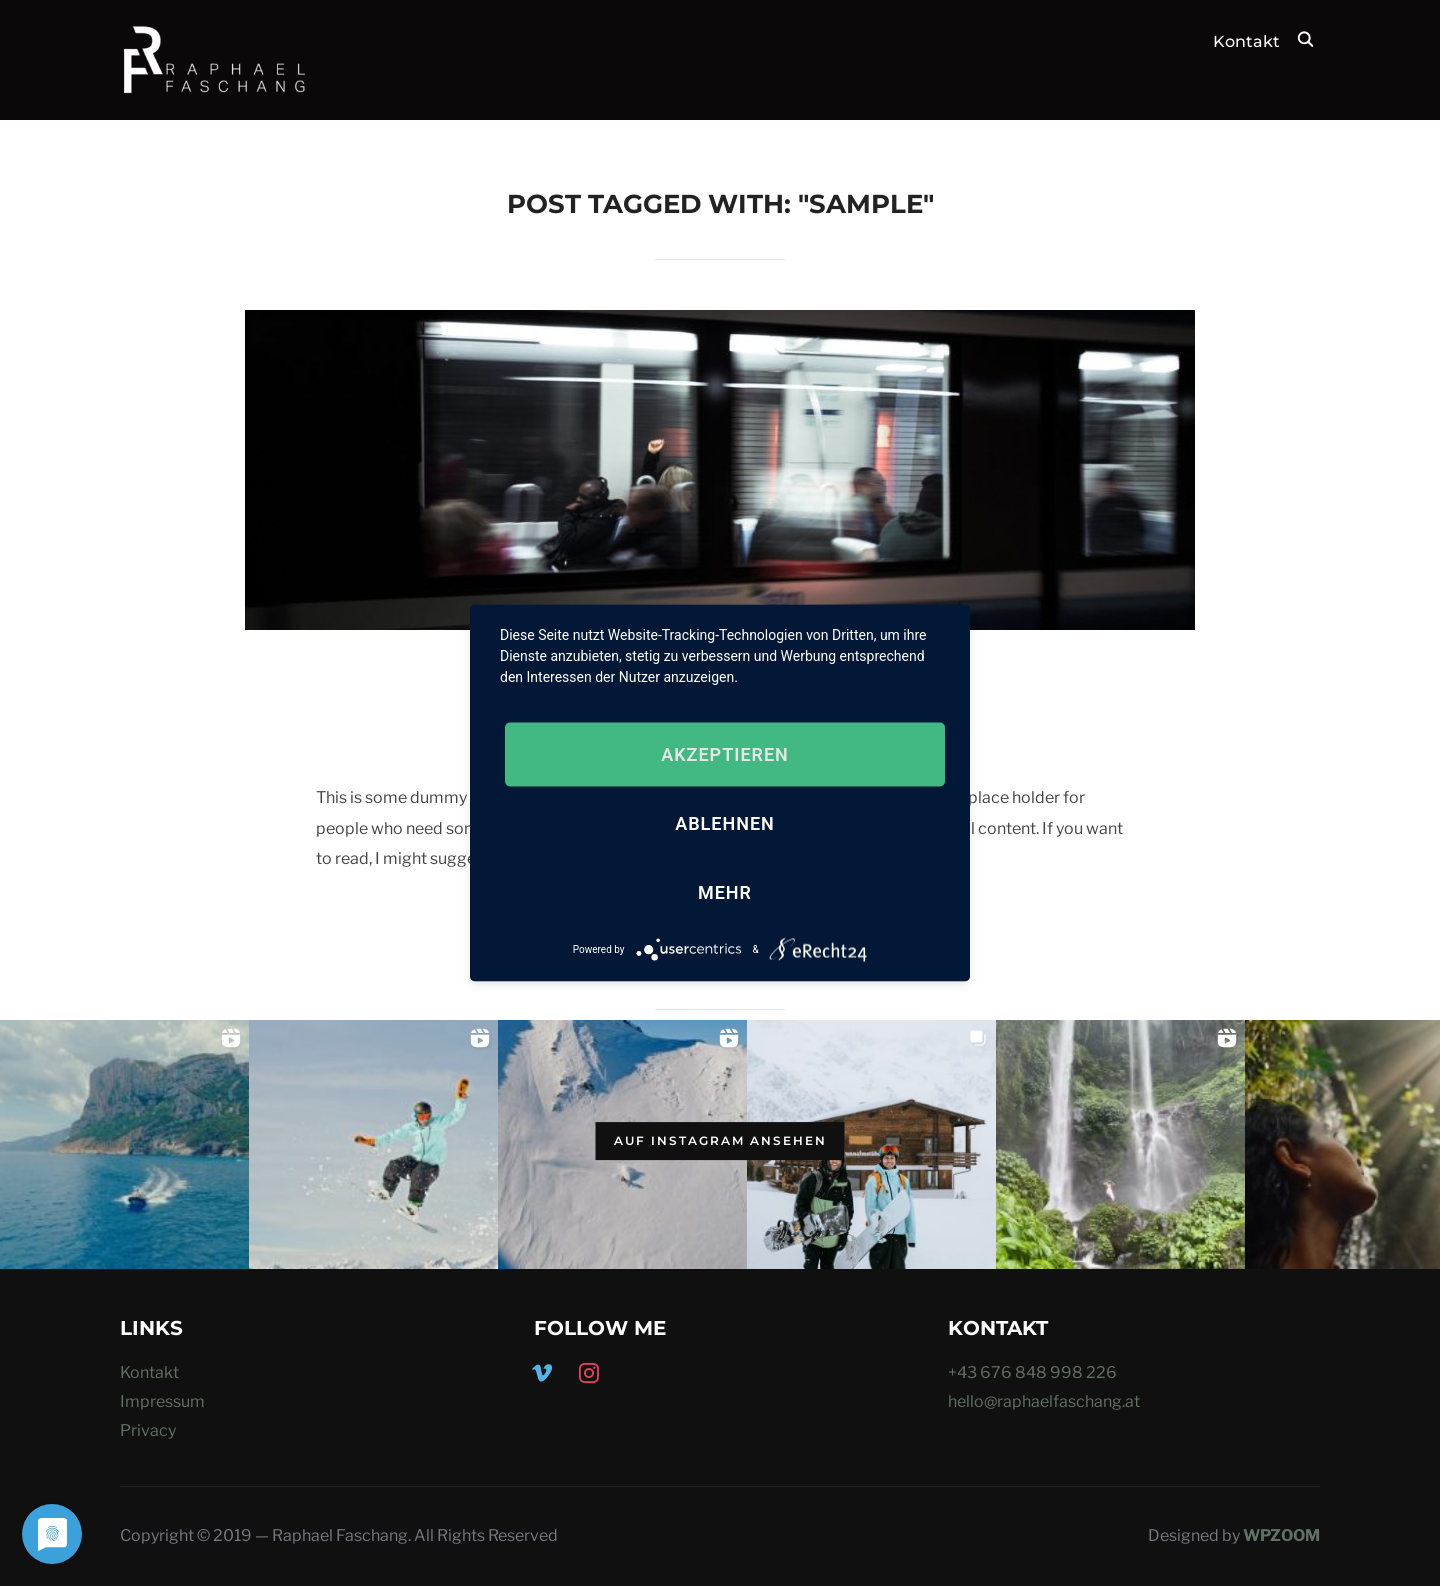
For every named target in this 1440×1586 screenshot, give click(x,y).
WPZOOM (1281, 1535)
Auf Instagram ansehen (720, 1140)
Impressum (162, 1401)
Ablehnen (725, 823)
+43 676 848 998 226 (1032, 1372)
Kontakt (1246, 41)
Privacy (148, 1430)
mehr (725, 892)
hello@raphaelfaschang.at (1044, 1401)
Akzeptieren (725, 754)
